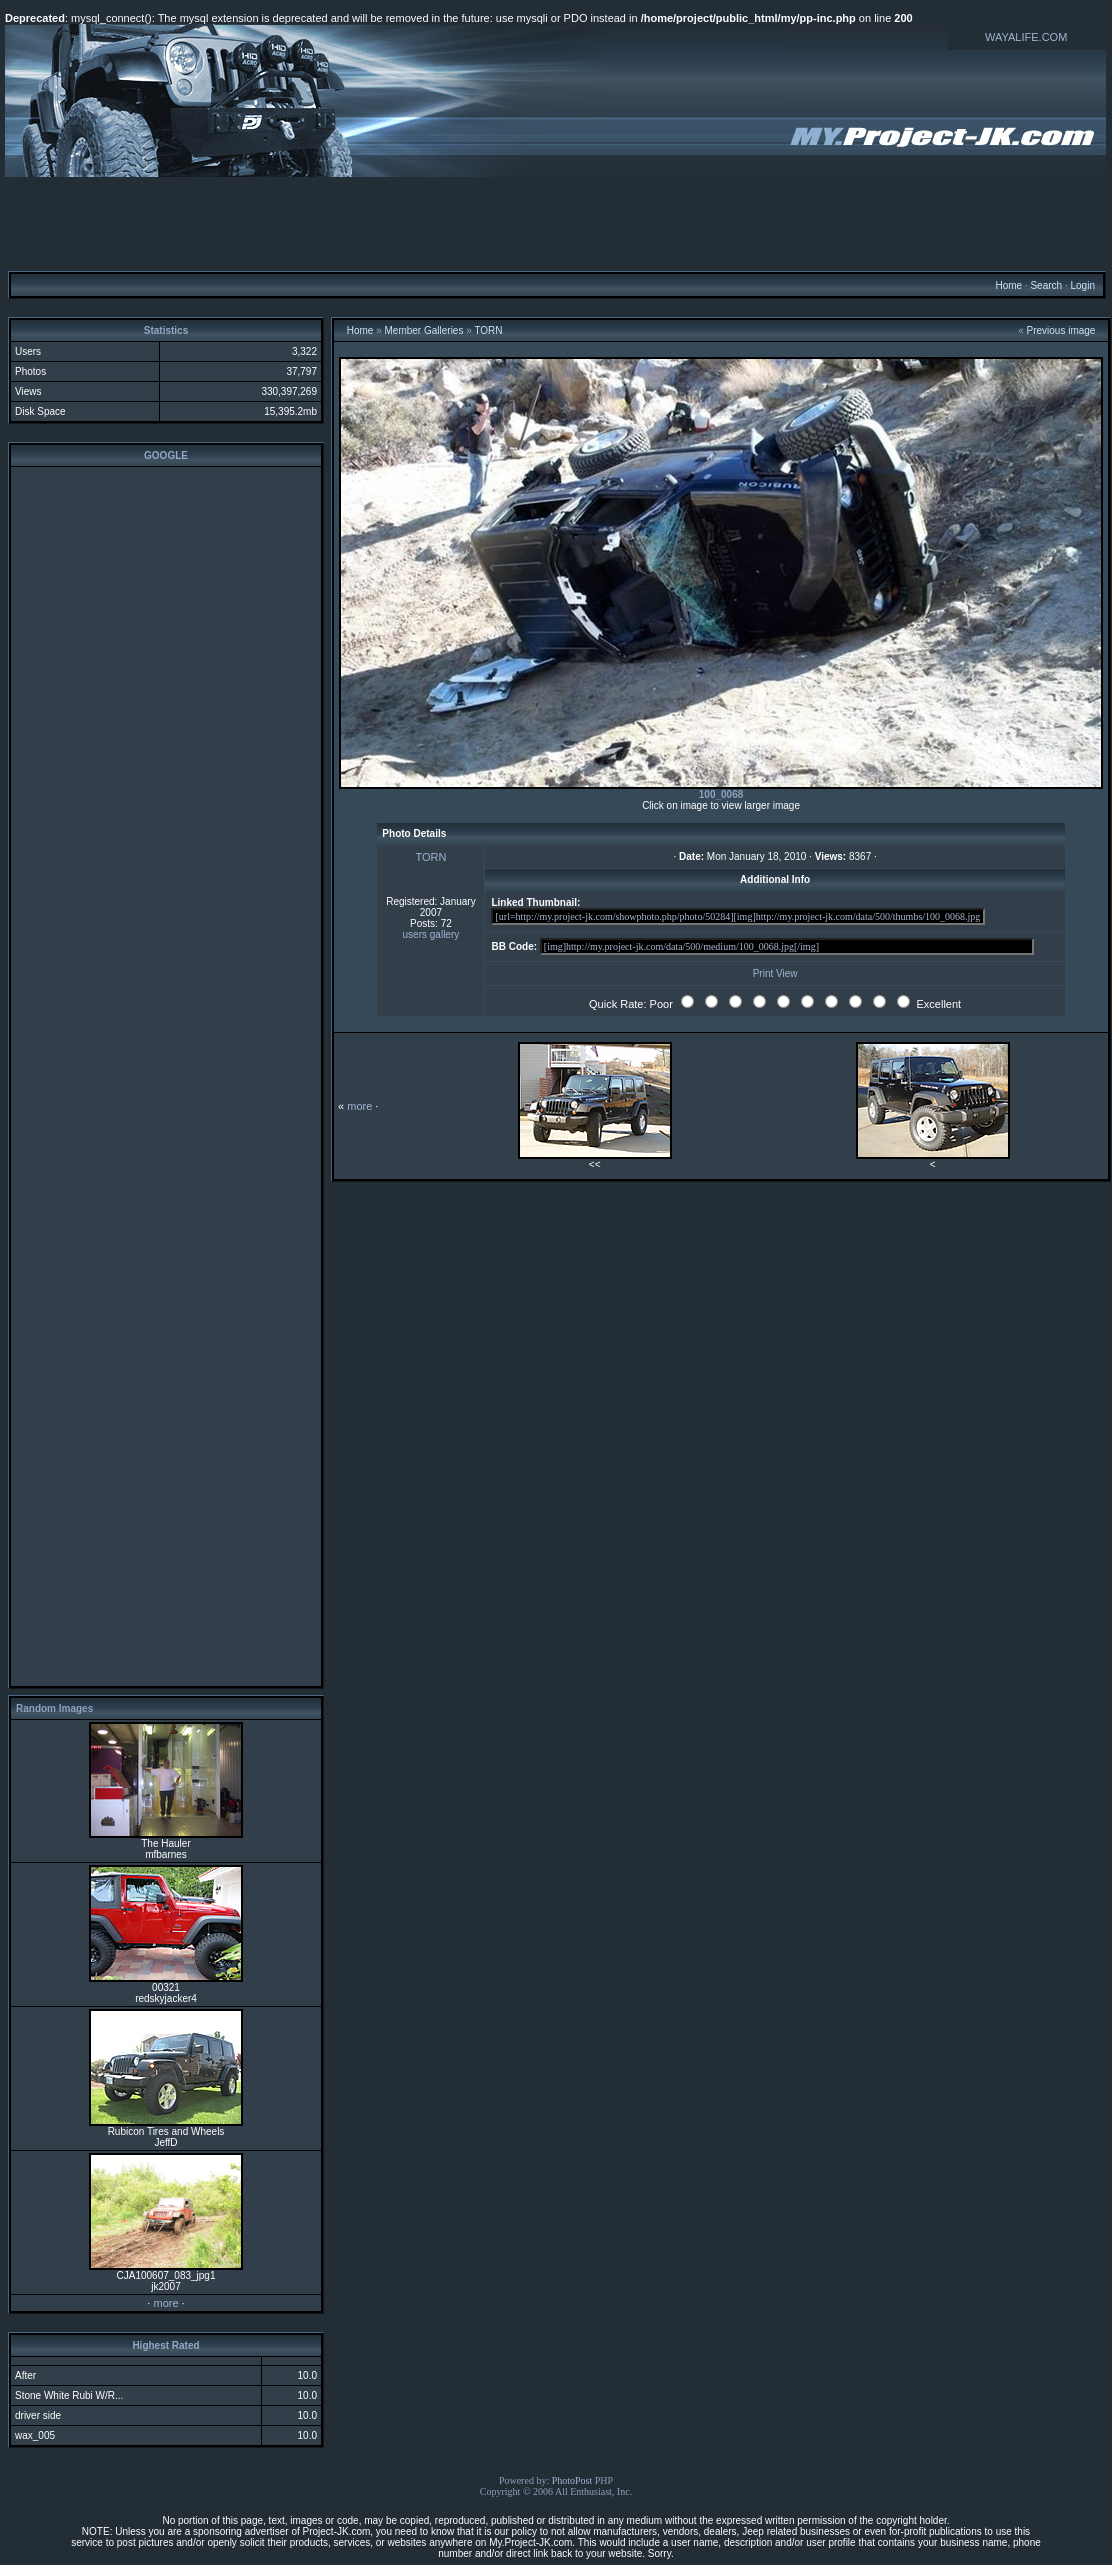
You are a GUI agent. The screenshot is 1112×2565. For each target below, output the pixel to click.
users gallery (431, 934)
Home (1008, 285)
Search (1046, 285)
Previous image (1061, 330)
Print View (775, 973)
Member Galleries (424, 330)
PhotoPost (572, 2480)
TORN (488, 330)
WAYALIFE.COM (1026, 37)
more (165, 2303)
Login (1082, 285)
